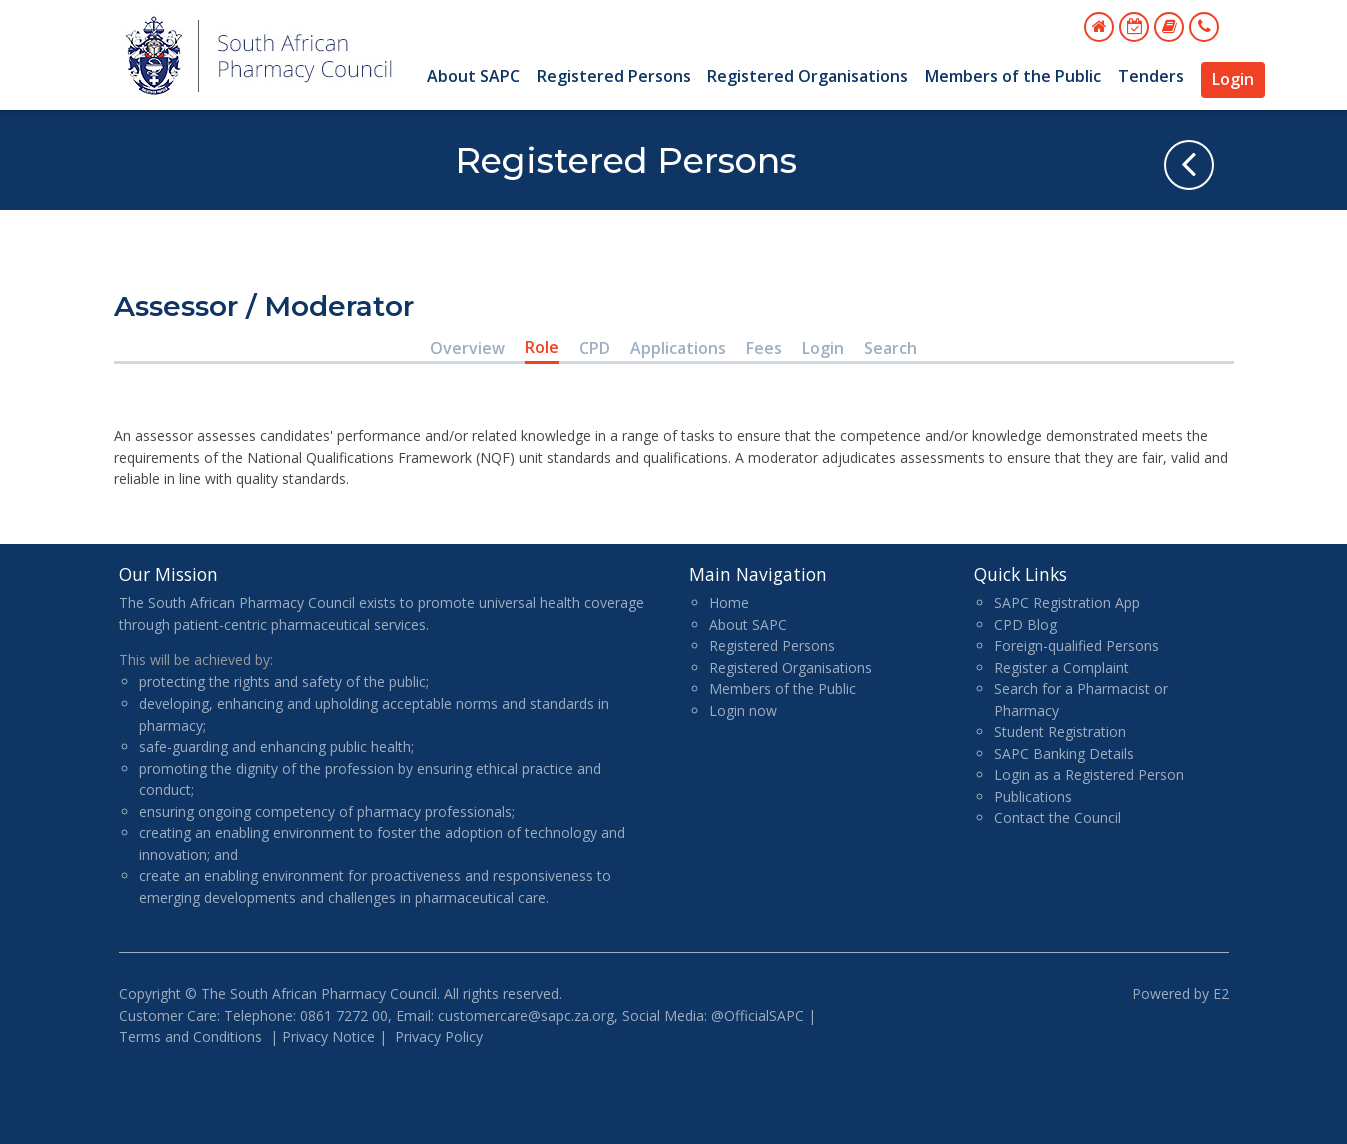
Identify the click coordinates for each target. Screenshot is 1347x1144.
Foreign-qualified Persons (1076, 645)
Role (542, 347)
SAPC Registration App (1067, 602)
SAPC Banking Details (1064, 753)
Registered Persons (614, 76)
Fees (764, 348)
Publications (1033, 796)
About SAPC (473, 76)
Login (1233, 79)
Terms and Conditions (190, 1036)
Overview (467, 348)
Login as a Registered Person (1089, 774)
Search (890, 348)
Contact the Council (1057, 817)
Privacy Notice (328, 1036)
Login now (743, 710)
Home (729, 602)
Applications (678, 348)
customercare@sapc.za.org (526, 1015)
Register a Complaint (1061, 667)
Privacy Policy (439, 1036)
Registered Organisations (807, 76)
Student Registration (1060, 731)
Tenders (1151, 76)
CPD (594, 348)
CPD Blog (1025, 624)
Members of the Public (1013, 76)
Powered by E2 (1180, 993)
